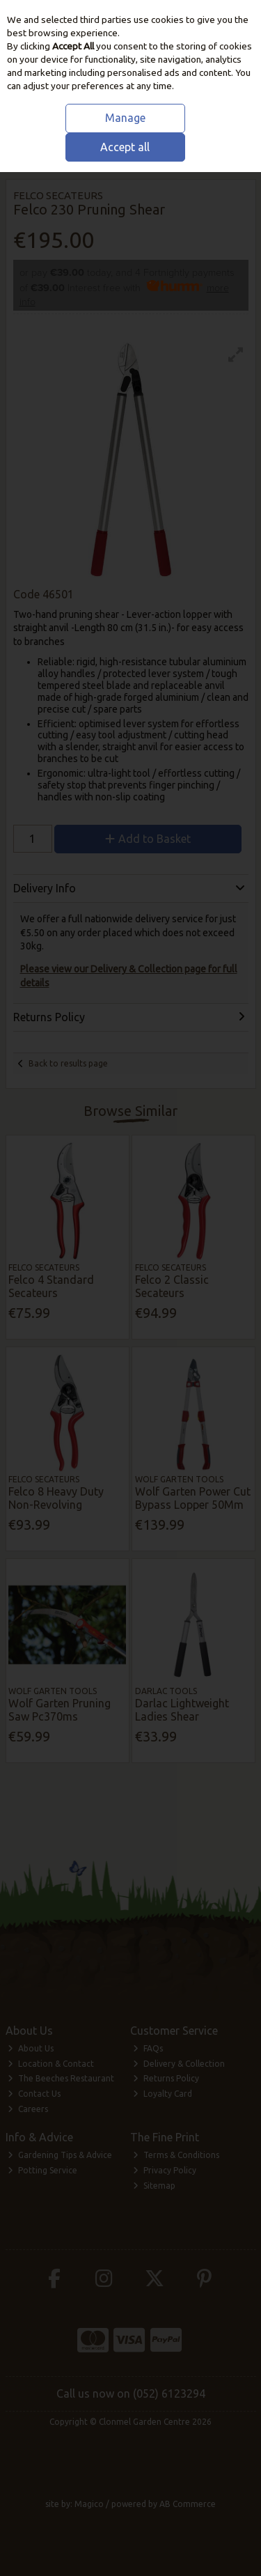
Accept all (125, 147)
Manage (125, 117)
